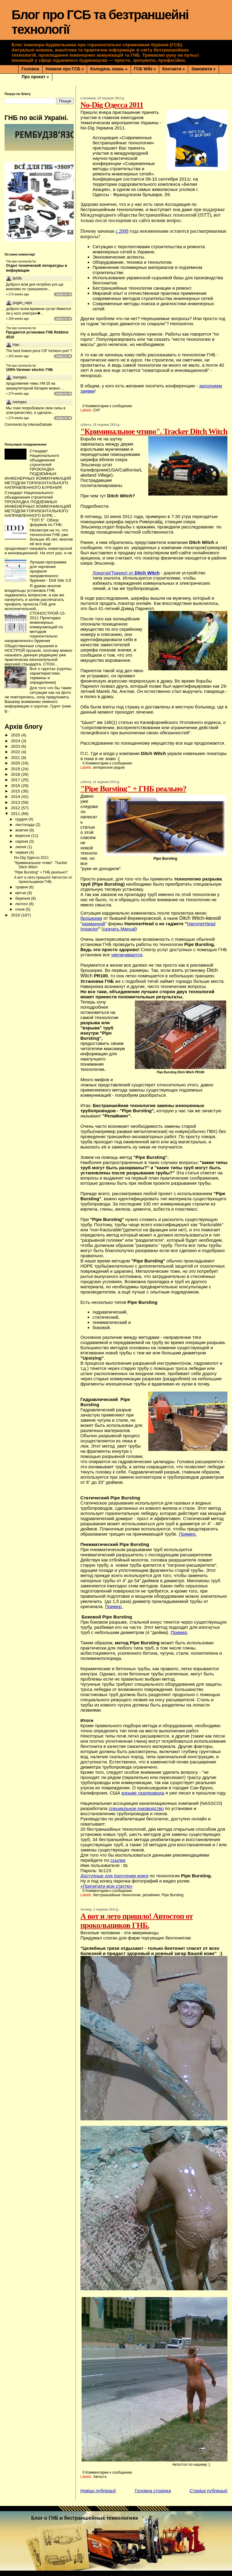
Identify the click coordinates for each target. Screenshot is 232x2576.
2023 (16, 746)
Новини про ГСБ (65, 68)
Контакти (173, 68)
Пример (178, 1632)
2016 (16, 785)
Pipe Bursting (172, 1895)
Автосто (100, 2477)
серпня (22, 841)
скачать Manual (119, 928)
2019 (16, 769)
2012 (16, 808)
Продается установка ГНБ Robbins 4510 (37, 334)
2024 (16, 741)
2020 (16, 763)
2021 (16, 757)
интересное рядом (109, 767)
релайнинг (151, 1895)
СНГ (96, 410)
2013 (16, 802)
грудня (21, 819)
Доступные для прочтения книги (114, 1875)
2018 (16, 774)
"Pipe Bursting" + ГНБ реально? (133, 788)
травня (22, 887)
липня (21, 847)
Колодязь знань (108, 68)
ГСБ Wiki (145, 68)
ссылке (117, 1860)
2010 (16, 915)
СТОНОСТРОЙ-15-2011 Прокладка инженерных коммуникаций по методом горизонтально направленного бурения (35, 627)
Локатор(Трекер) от (126, 572)
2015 (16, 791)
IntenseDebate (40, 424)
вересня (23, 835)
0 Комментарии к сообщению (107, 406)
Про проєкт (35, 76)
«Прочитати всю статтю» (106, 1886)
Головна (30, 68)
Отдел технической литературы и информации (36, 268)
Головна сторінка (153, 2490)
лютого (22, 904)
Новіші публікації (98, 2490)
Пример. (188, 1534)
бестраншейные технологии (117, 1895)
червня (22, 852)
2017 (16, 780)
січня (20, 909)
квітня (21, 893)
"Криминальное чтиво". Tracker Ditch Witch (153, 431)
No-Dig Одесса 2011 (111, 105)
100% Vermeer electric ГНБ (29, 370)
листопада (25, 824)
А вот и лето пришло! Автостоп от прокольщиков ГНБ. (136, 1921)
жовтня (22, 830)
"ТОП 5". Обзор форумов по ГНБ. (46, 522)
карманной (93, 923)
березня (23, 898)
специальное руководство (136, 1808)
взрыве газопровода (142, 1792)
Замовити (203, 68)
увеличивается (126, 954)
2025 (16, 735)
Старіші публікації (208, 2490)
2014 (16, 796)
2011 (16, 813)
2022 (16, 752)
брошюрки (91, 918)
